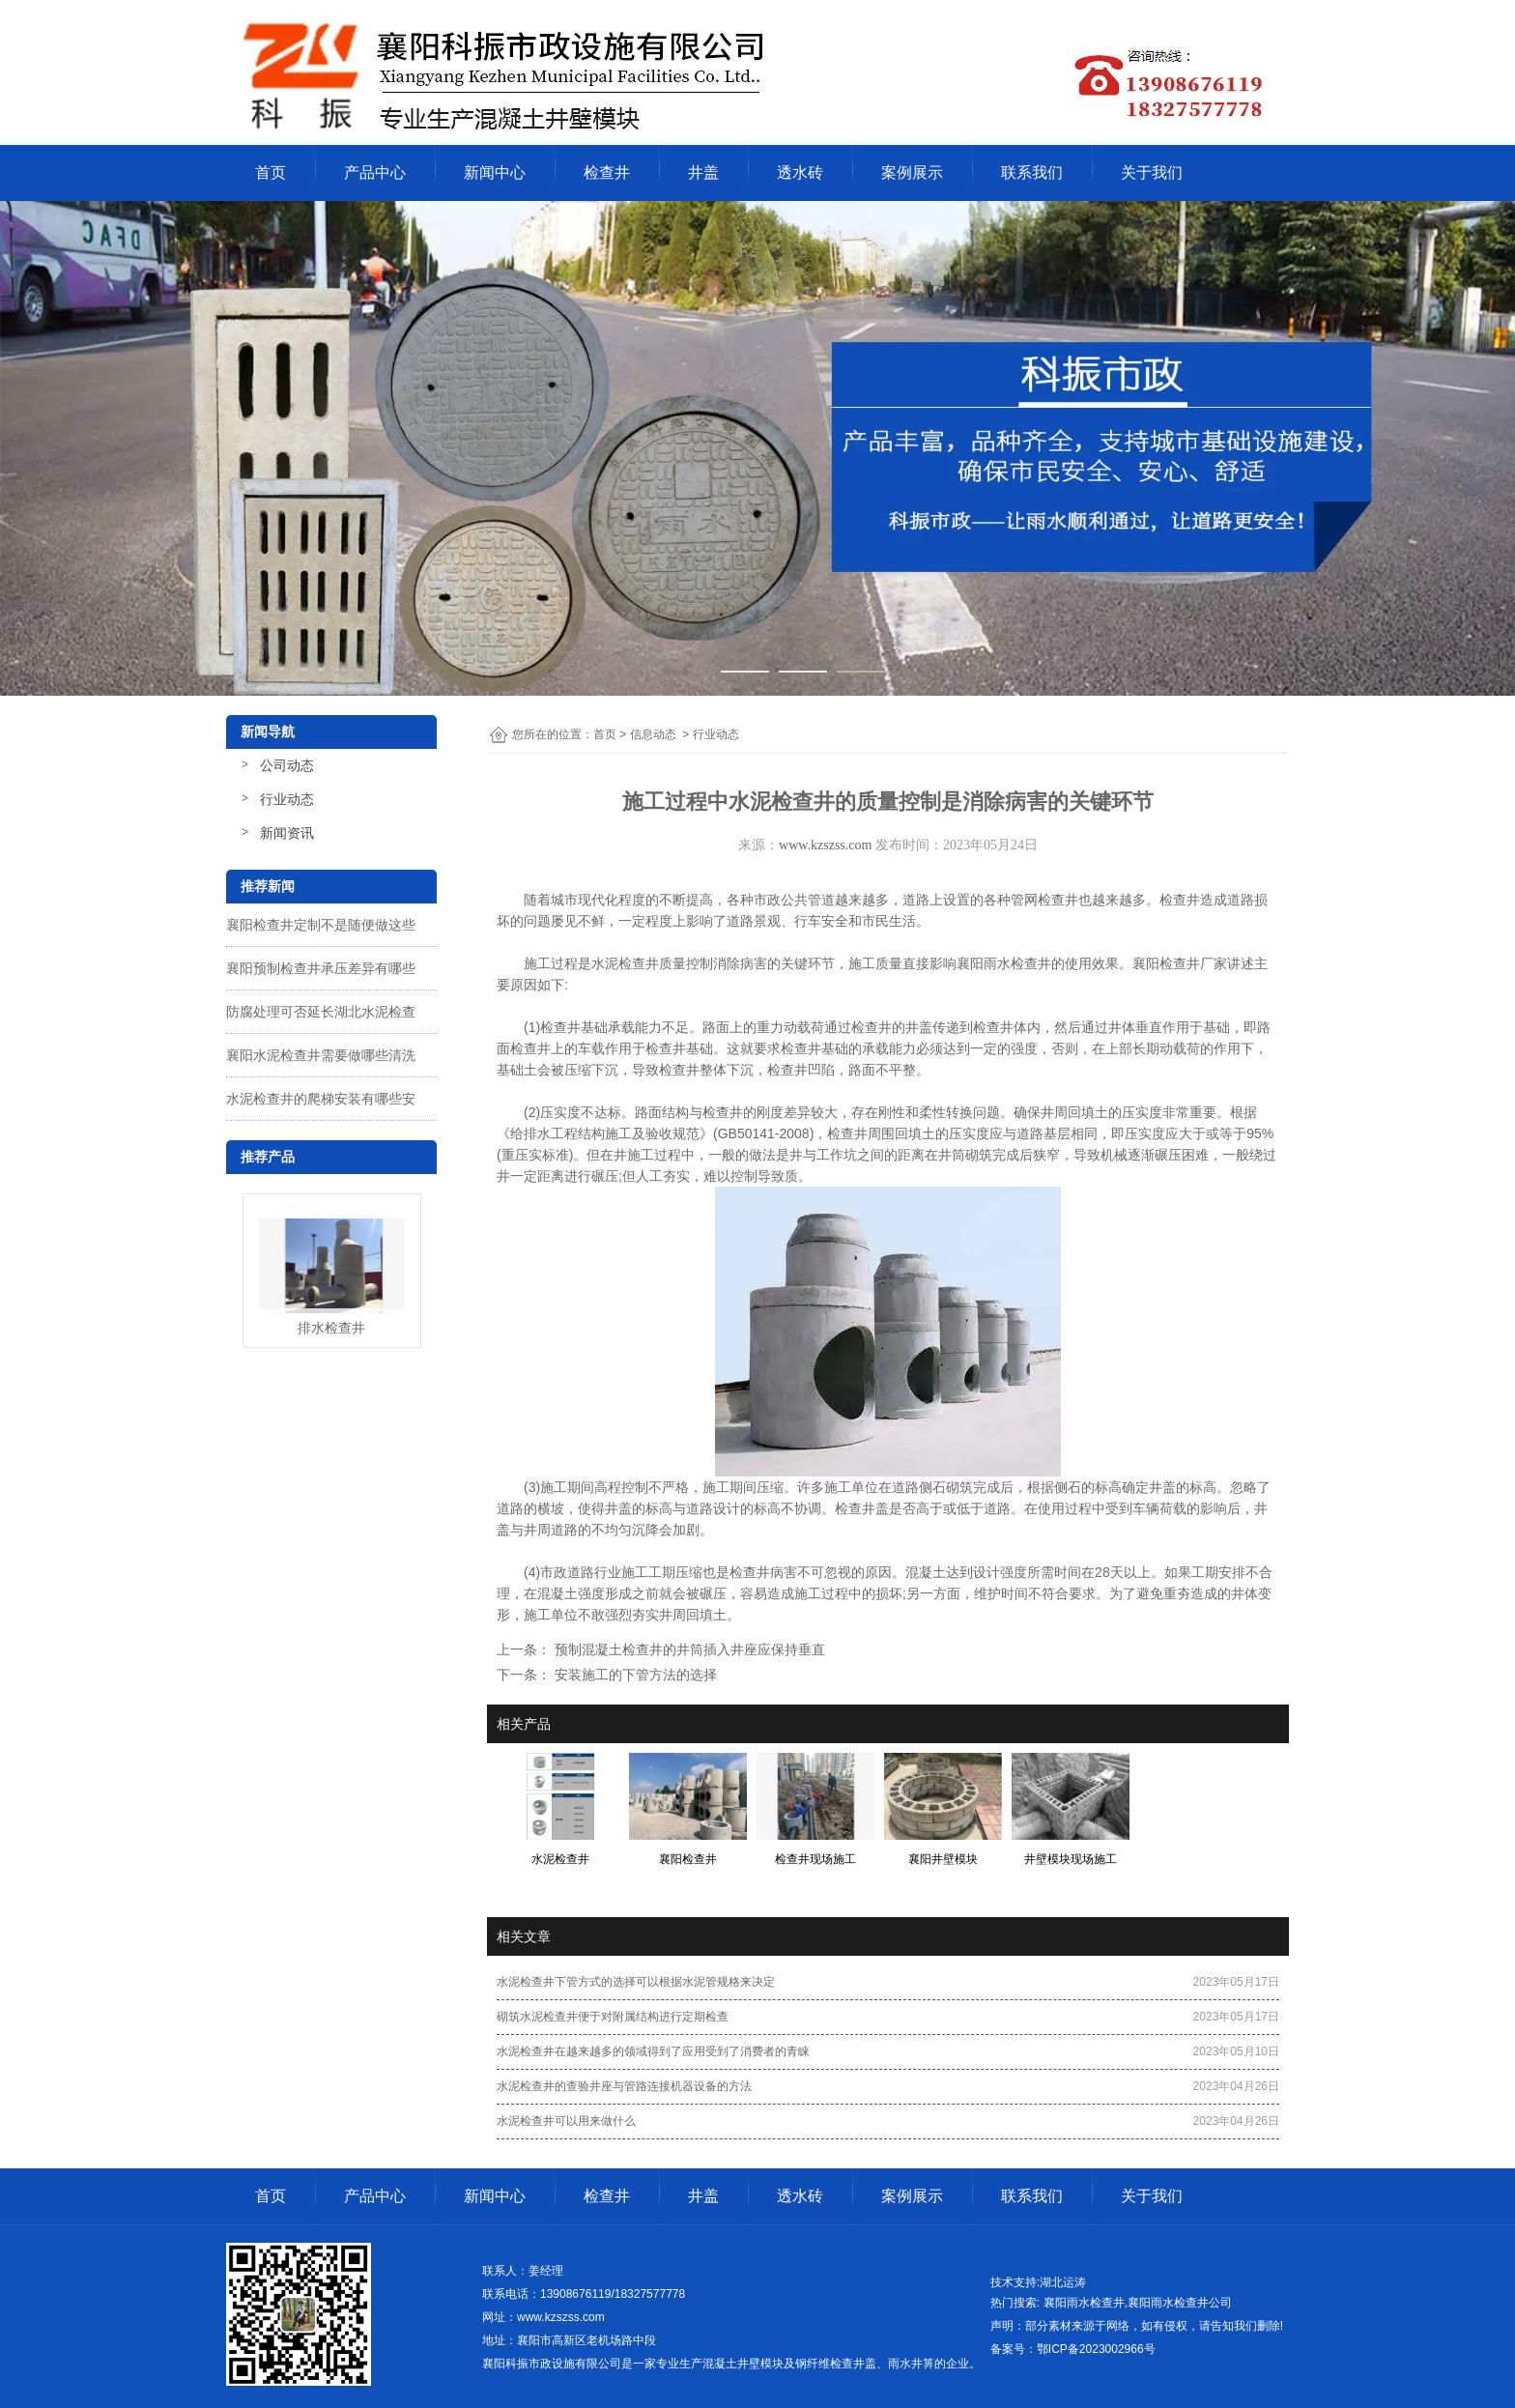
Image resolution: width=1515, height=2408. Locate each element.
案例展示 (912, 172)
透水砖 (800, 172)
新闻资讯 (287, 833)
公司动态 (287, 765)
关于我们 (1152, 172)
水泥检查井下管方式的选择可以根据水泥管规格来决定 (636, 1982)
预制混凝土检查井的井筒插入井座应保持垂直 (688, 1649)
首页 (270, 172)
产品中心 (375, 172)
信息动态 (653, 734)
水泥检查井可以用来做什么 (566, 2121)
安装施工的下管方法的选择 (634, 1674)
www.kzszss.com (825, 845)
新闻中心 (495, 172)
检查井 (607, 172)
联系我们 (1032, 172)
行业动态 (287, 799)
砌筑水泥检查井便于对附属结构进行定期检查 (613, 2016)
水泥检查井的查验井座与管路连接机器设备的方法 (624, 2086)
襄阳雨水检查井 (1004, 963)
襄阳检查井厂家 (1179, 963)
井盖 (703, 172)
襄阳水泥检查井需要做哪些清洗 (320, 1055)
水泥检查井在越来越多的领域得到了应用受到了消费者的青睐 (653, 2051)
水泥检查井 (625, 963)
